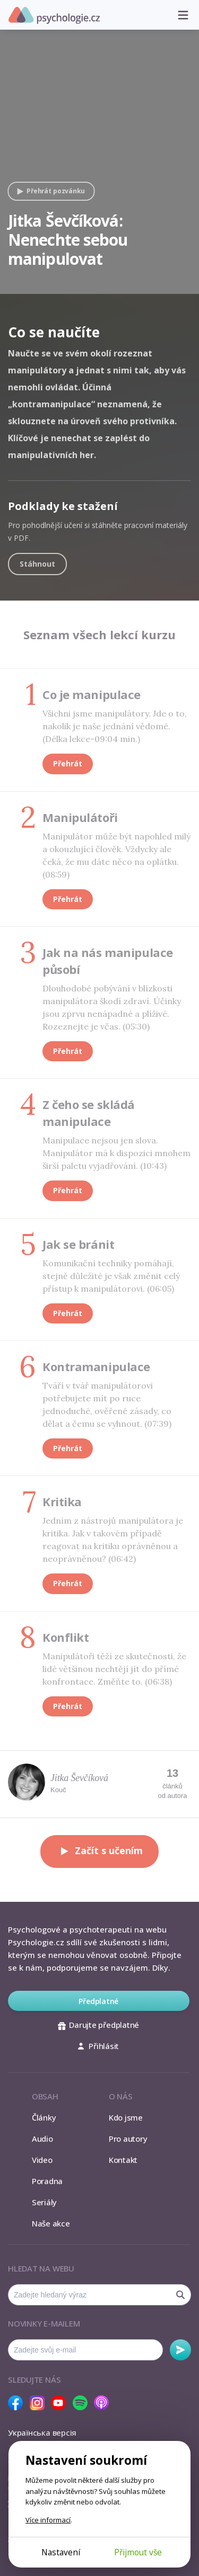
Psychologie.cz (54, 15)
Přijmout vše (138, 2552)
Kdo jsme (126, 2117)
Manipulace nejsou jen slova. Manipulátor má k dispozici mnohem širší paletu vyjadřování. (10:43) (116, 1153)
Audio (42, 2138)
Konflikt (65, 1637)
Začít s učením (99, 1851)
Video (42, 2159)
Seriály (44, 2202)
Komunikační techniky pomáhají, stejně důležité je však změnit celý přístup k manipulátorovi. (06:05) (111, 1276)
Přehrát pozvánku (49, 191)
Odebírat (180, 2349)
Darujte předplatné (98, 2024)
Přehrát (67, 763)
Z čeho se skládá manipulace (88, 1112)
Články (44, 2117)
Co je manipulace (91, 694)
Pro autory (128, 2138)
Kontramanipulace (96, 1366)
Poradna (47, 2181)
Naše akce (51, 2223)
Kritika (62, 1501)
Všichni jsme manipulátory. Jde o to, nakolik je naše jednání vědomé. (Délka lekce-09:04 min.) (114, 726)
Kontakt (123, 2159)
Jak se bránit (78, 1244)
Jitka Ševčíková (79, 1778)
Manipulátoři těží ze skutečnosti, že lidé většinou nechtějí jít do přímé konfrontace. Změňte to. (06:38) (114, 1669)
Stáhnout (37, 564)
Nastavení (60, 2552)
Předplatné (98, 2001)
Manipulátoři (80, 817)
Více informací (48, 2520)
